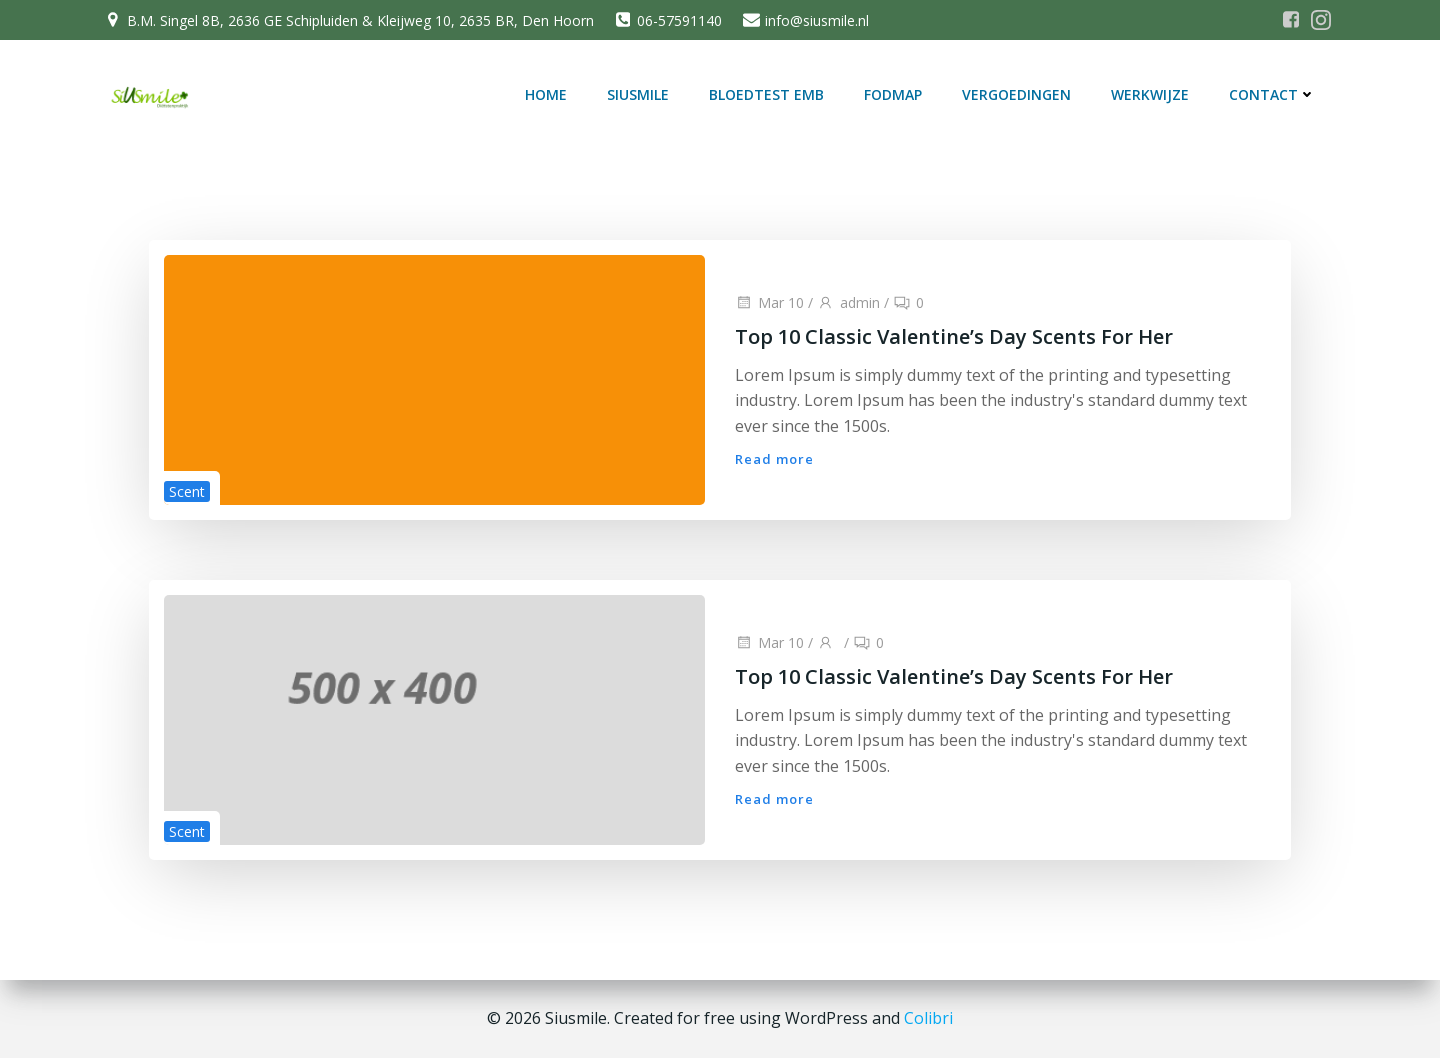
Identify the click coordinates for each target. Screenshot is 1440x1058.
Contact (1272, 94)
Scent (187, 491)
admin (848, 302)
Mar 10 (769, 302)
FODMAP (893, 94)
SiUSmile (638, 94)
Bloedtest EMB (766, 94)
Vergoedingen (1016, 94)
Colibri (928, 1018)
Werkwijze (1150, 94)
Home (546, 94)
